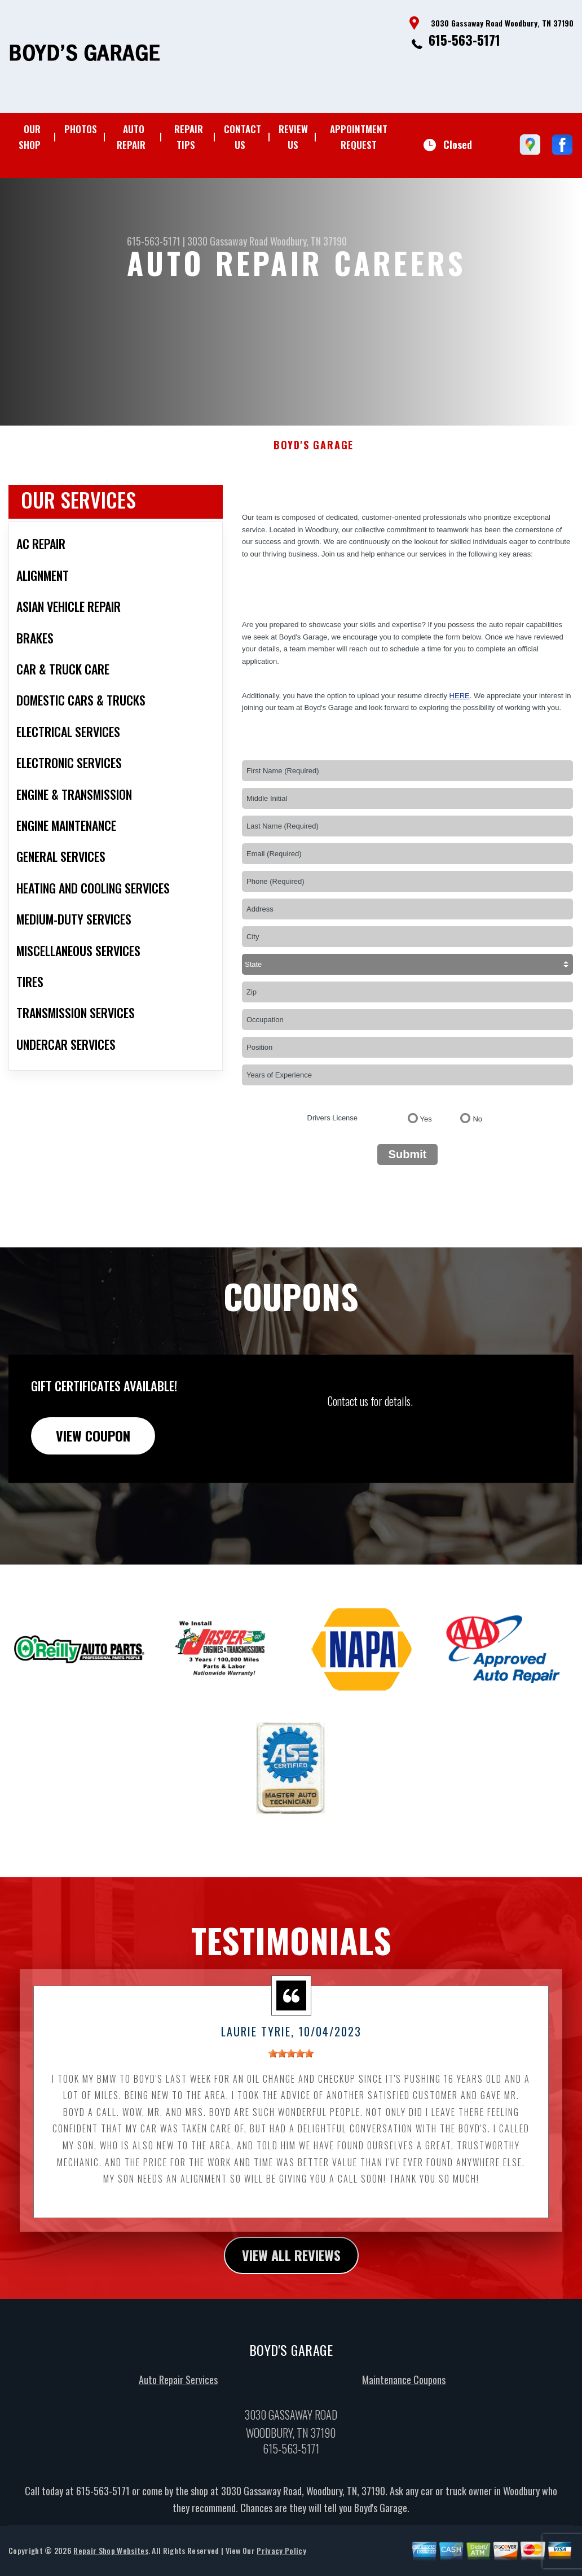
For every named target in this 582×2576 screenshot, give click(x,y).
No (477, 1174)
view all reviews (291, 2310)
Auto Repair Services (178, 2435)
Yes (426, 1174)
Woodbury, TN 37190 (308, 241)
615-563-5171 (464, 39)
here (459, 750)
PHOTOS (80, 129)
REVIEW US (293, 137)
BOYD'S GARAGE (314, 500)
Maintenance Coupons (404, 2435)
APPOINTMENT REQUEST (358, 137)
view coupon (93, 1490)
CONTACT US (242, 137)
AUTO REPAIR (131, 137)
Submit (408, 1209)
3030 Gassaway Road (227, 241)
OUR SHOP (30, 137)
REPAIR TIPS (188, 137)
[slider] (291, 2108)
